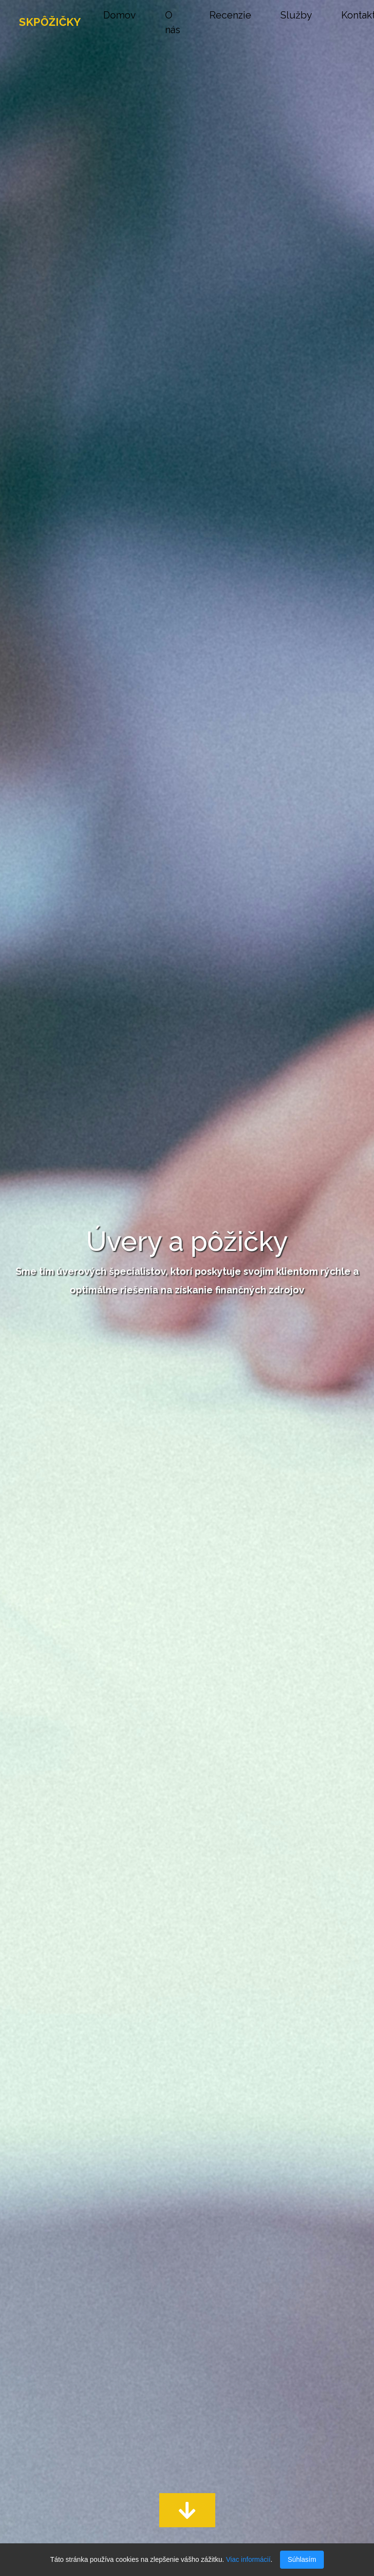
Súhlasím (302, 2559)
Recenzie (230, 15)
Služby (296, 15)
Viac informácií (248, 2559)
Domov (119, 15)
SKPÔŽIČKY (50, 22)
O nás (172, 22)
